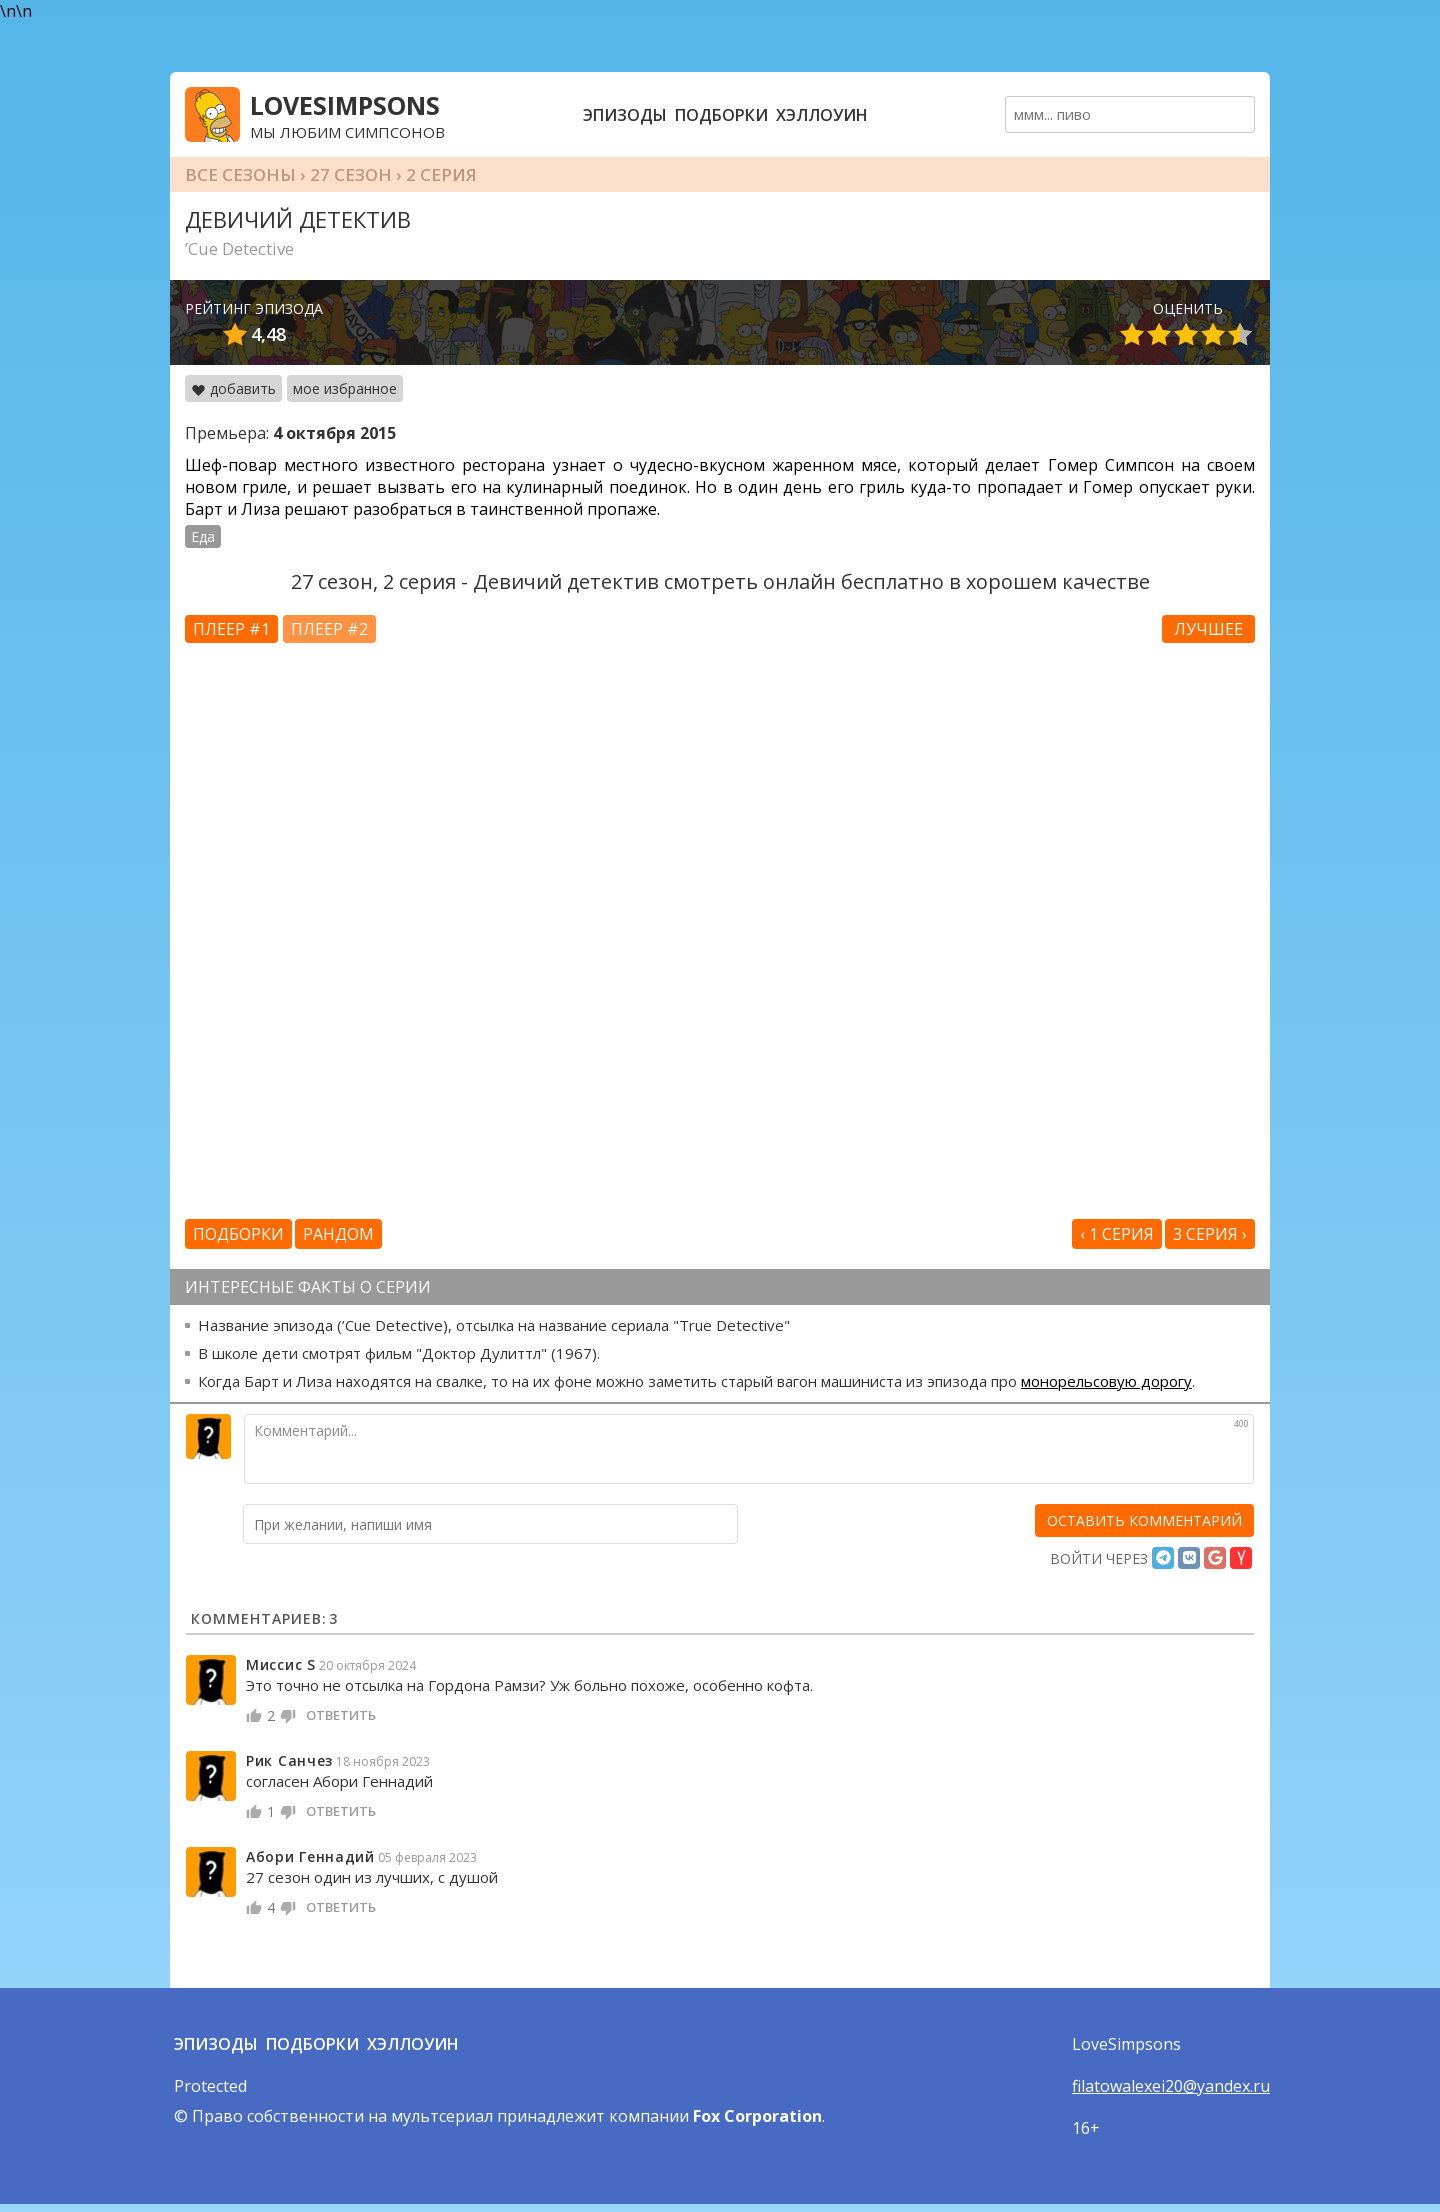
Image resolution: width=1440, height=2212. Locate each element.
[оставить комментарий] (1144, 1520)
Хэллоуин (822, 115)
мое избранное (345, 388)
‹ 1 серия (1117, 1234)
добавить (233, 388)
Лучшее (1208, 629)
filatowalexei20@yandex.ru (1171, 2086)
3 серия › (1210, 1234)
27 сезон (351, 174)
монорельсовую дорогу (1106, 1381)
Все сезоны (240, 174)
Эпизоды (625, 115)
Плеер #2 (329, 629)
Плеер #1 (231, 629)
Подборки (721, 115)
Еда (203, 536)
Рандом (338, 1234)
